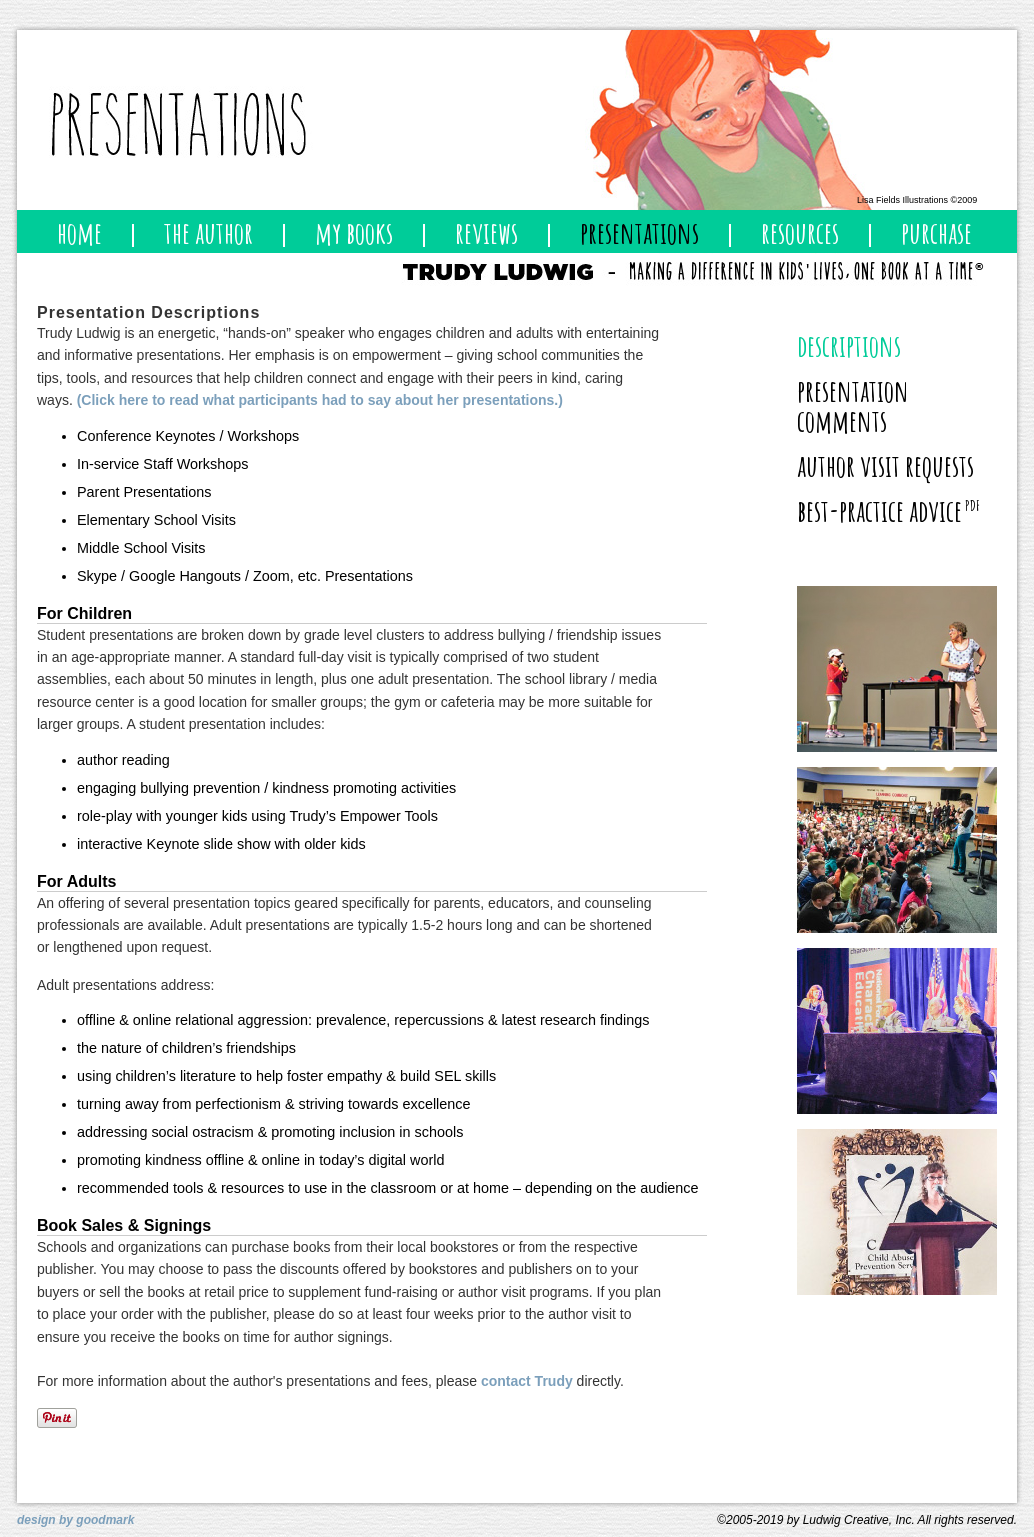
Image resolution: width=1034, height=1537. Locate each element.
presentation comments (853, 405)
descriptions (849, 345)
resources (800, 232)
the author (208, 232)
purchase (936, 232)
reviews (486, 232)
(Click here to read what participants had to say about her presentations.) (320, 400)
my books (354, 232)
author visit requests (885, 465)
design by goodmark (75, 1520)
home (79, 232)
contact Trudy (527, 1381)
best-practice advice (888, 510)
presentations (639, 232)
